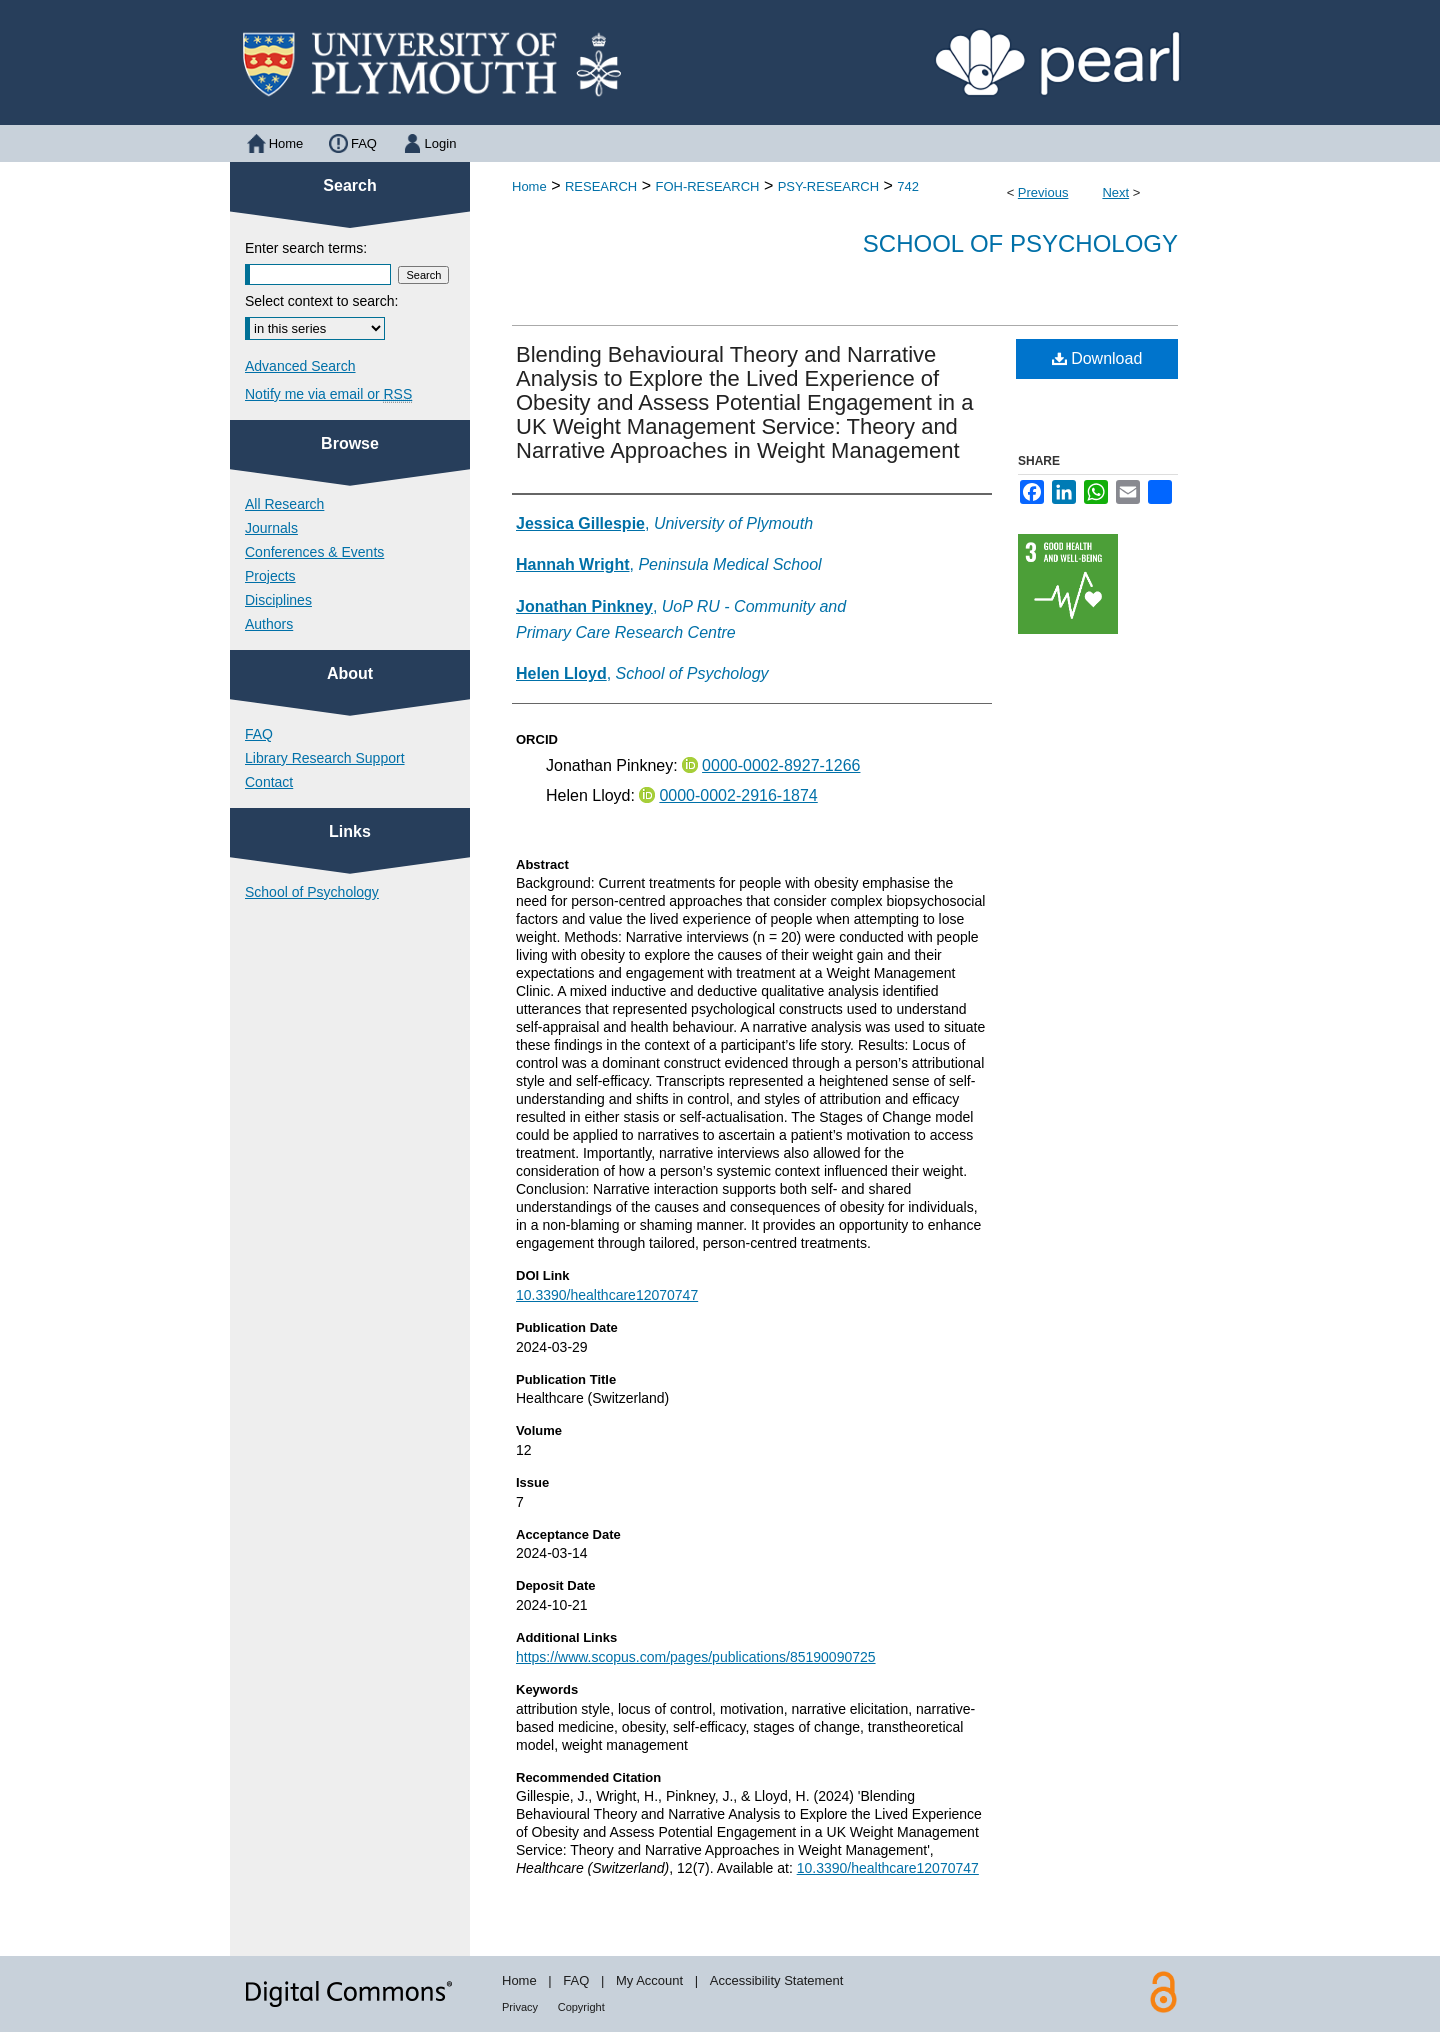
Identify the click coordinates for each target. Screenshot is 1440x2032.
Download (1097, 358)
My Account (649, 1980)
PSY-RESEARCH (828, 186)
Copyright (581, 2007)
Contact (269, 782)
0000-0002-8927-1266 (781, 765)
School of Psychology (1020, 243)
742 (908, 186)
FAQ (259, 734)
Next (1115, 192)
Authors (269, 624)
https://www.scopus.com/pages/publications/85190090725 (696, 1657)
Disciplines (278, 600)
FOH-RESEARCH (707, 186)
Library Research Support (325, 758)
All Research (284, 504)
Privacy (520, 2007)
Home (529, 186)
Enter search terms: (306, 248)
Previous (1043, 192)
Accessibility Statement (777, 1980)
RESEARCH (601, 186)
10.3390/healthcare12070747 (607, 1295)
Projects (270, 576)
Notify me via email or (328, 394)
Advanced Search (300, 366)
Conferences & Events (314, 552)
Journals (271, 528)
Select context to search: (321, 301)
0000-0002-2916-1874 (738, 795)
